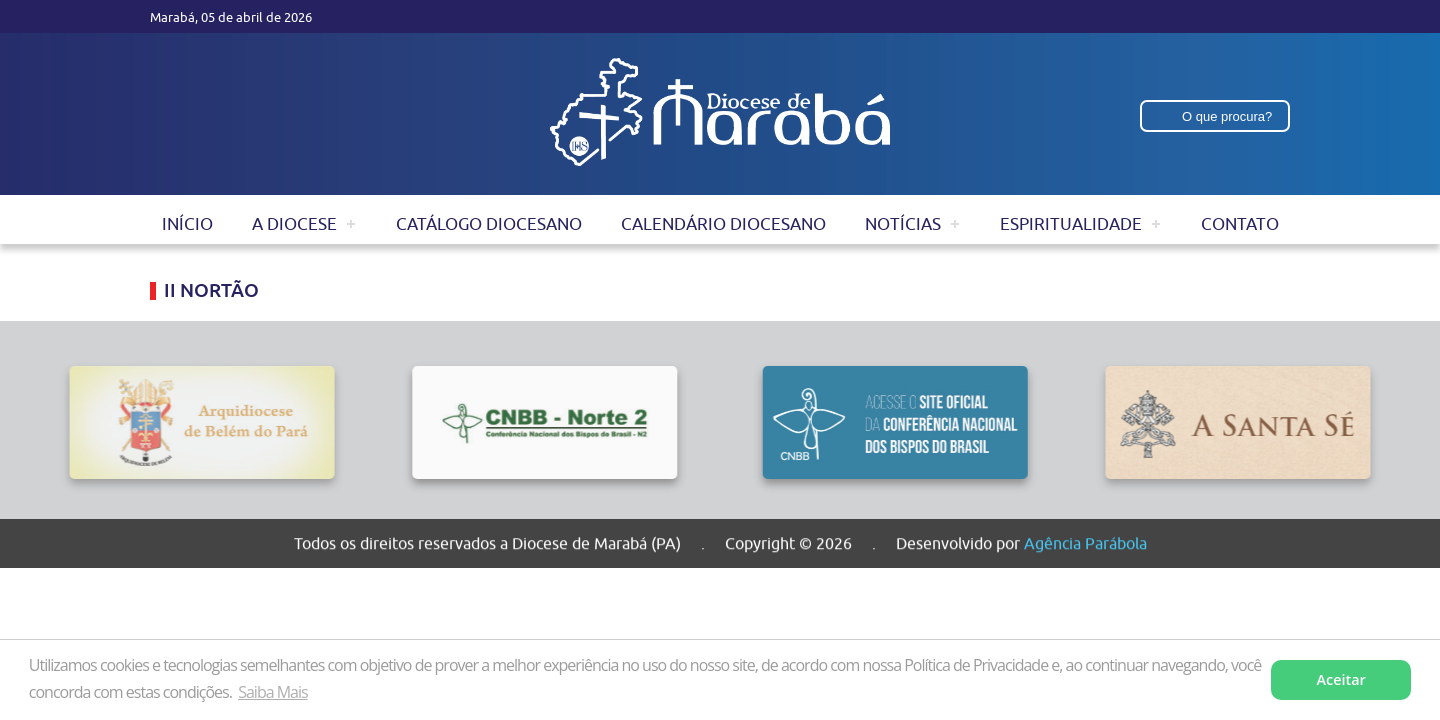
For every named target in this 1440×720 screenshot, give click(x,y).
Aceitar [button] (1341, 679)
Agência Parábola (1085, 546)
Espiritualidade (1071, 224)
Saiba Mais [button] (272, 692)
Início (187, 224)
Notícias (903, 224)
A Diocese (294, 224)
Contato (1240, 224)
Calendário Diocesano (723, 224)
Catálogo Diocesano (489, 224)
